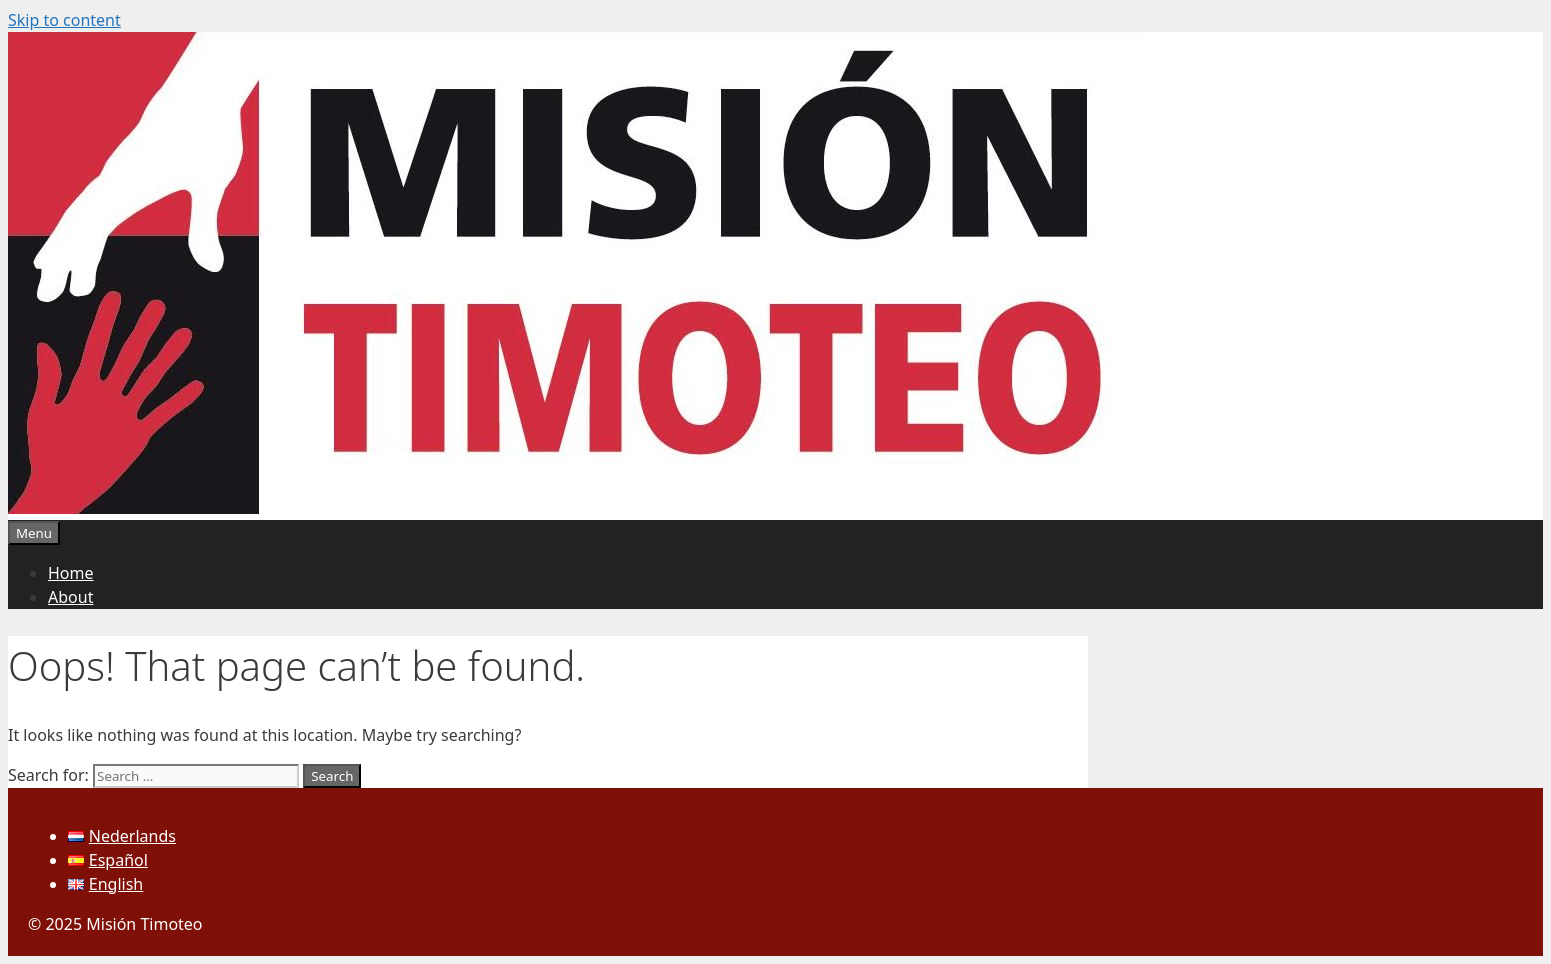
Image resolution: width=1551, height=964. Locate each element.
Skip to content (64, 20)
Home (71, 573)
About (70, 597)
